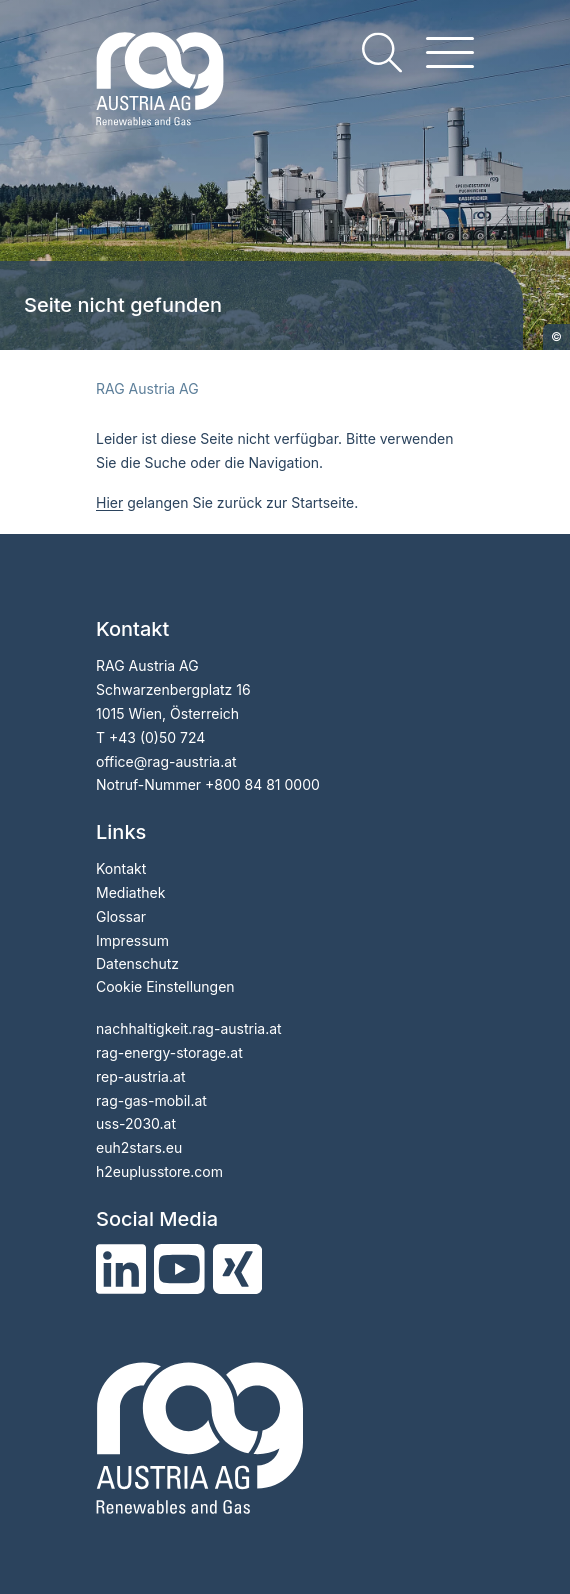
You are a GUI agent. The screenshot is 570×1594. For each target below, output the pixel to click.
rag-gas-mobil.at (151, 1100)
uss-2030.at (136, 1123)
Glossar (121, 916)
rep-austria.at (140, 1076)
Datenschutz (137, 963)
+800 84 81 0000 (262, 784)
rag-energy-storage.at (169, 1052)
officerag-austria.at (166, 761)
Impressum (132, 940)
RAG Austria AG (147, 388)
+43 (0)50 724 (157, 737)
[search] (382, 52)
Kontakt (121, 868)
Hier (109, 502)
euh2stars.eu (139, 1147)
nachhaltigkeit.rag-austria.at (189, 1028)
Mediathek (130, 892)
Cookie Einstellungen (165, 986)
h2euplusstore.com (159, 1171)
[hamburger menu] (450, 52)
